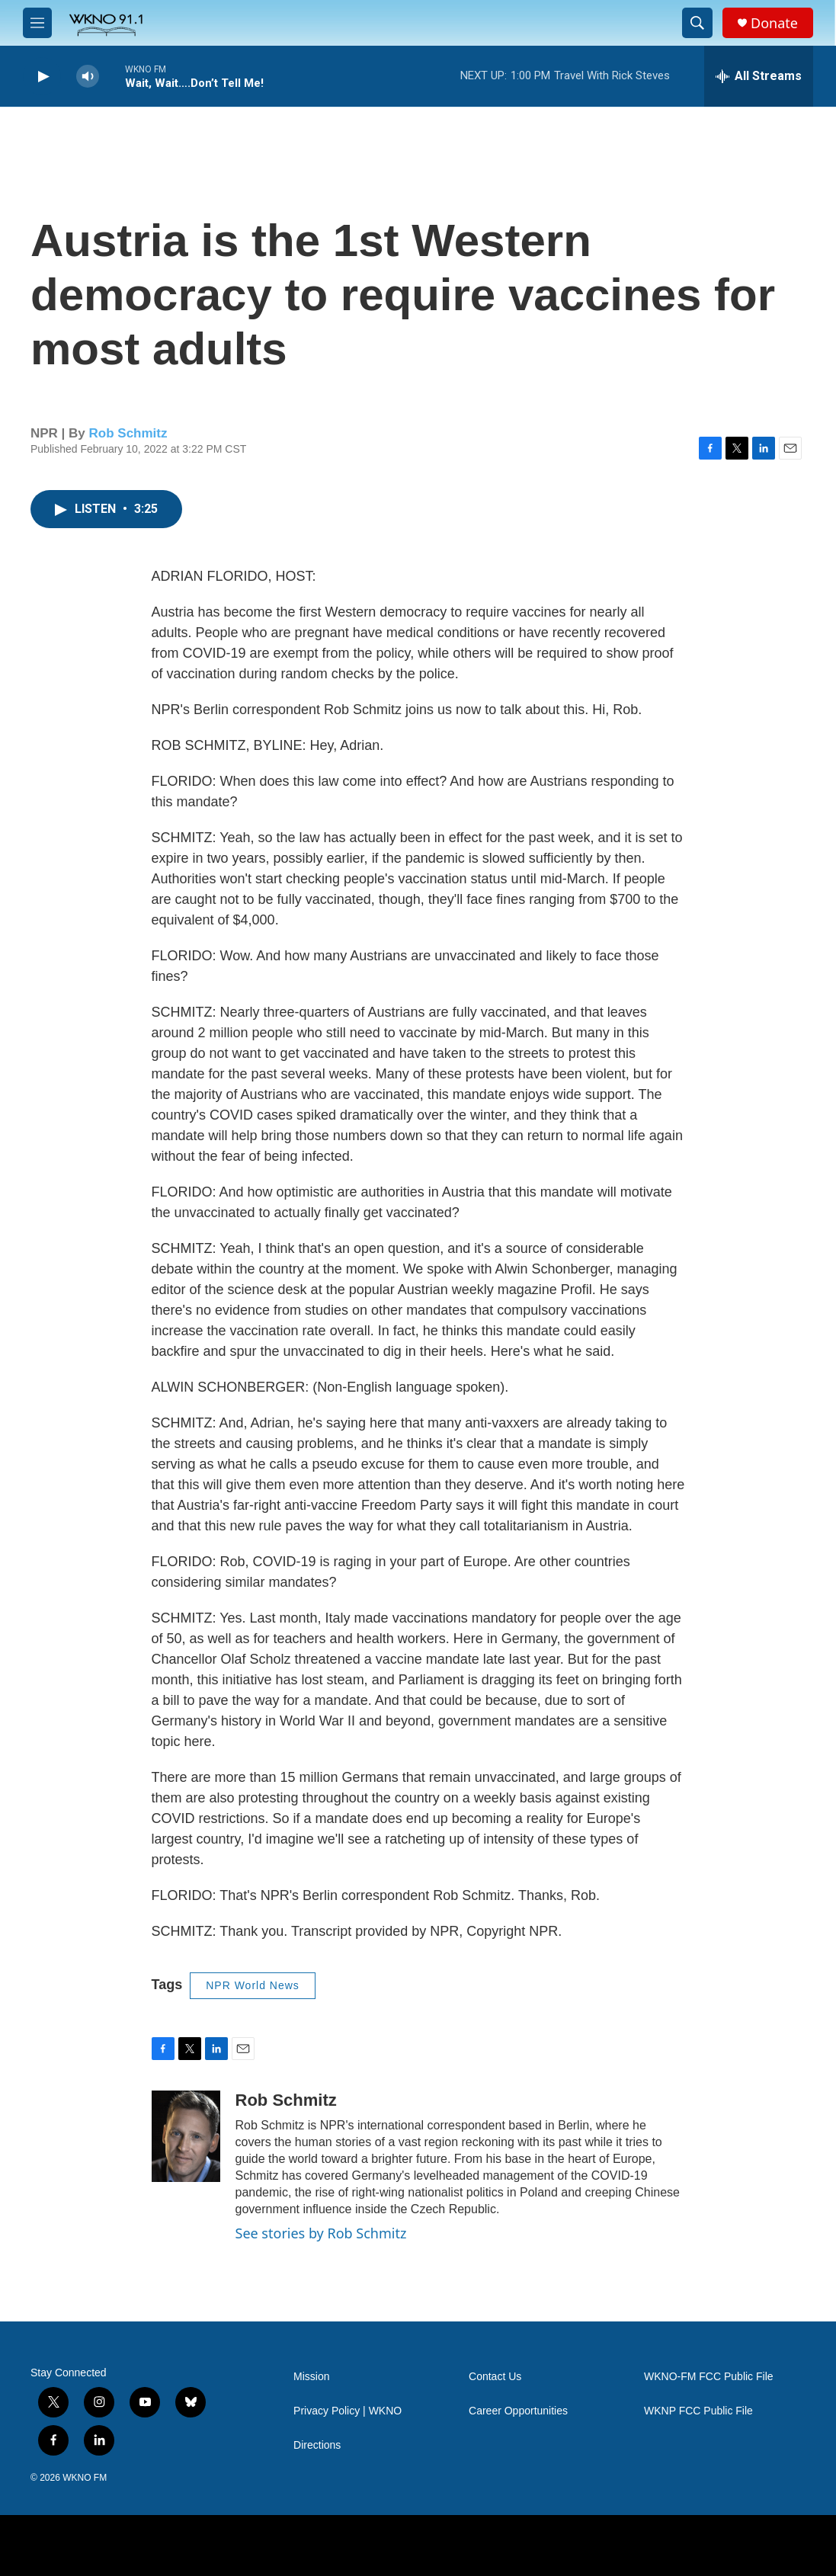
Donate (774, 23)
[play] (42, 76)
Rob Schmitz (128, 433)
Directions (317, 2445)
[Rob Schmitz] (186, 2136)
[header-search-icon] (697, 23)
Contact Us (495, 2376)
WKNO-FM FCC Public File (709, 2376)
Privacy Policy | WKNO (347, 2411)
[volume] (88, 76)
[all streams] (758, 76)
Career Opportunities (518, 2411)
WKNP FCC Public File (698, 2411)
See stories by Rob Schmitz (321, 2233)
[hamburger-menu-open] (37, 23)
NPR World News (252, 1985)
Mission (311, 2376)
